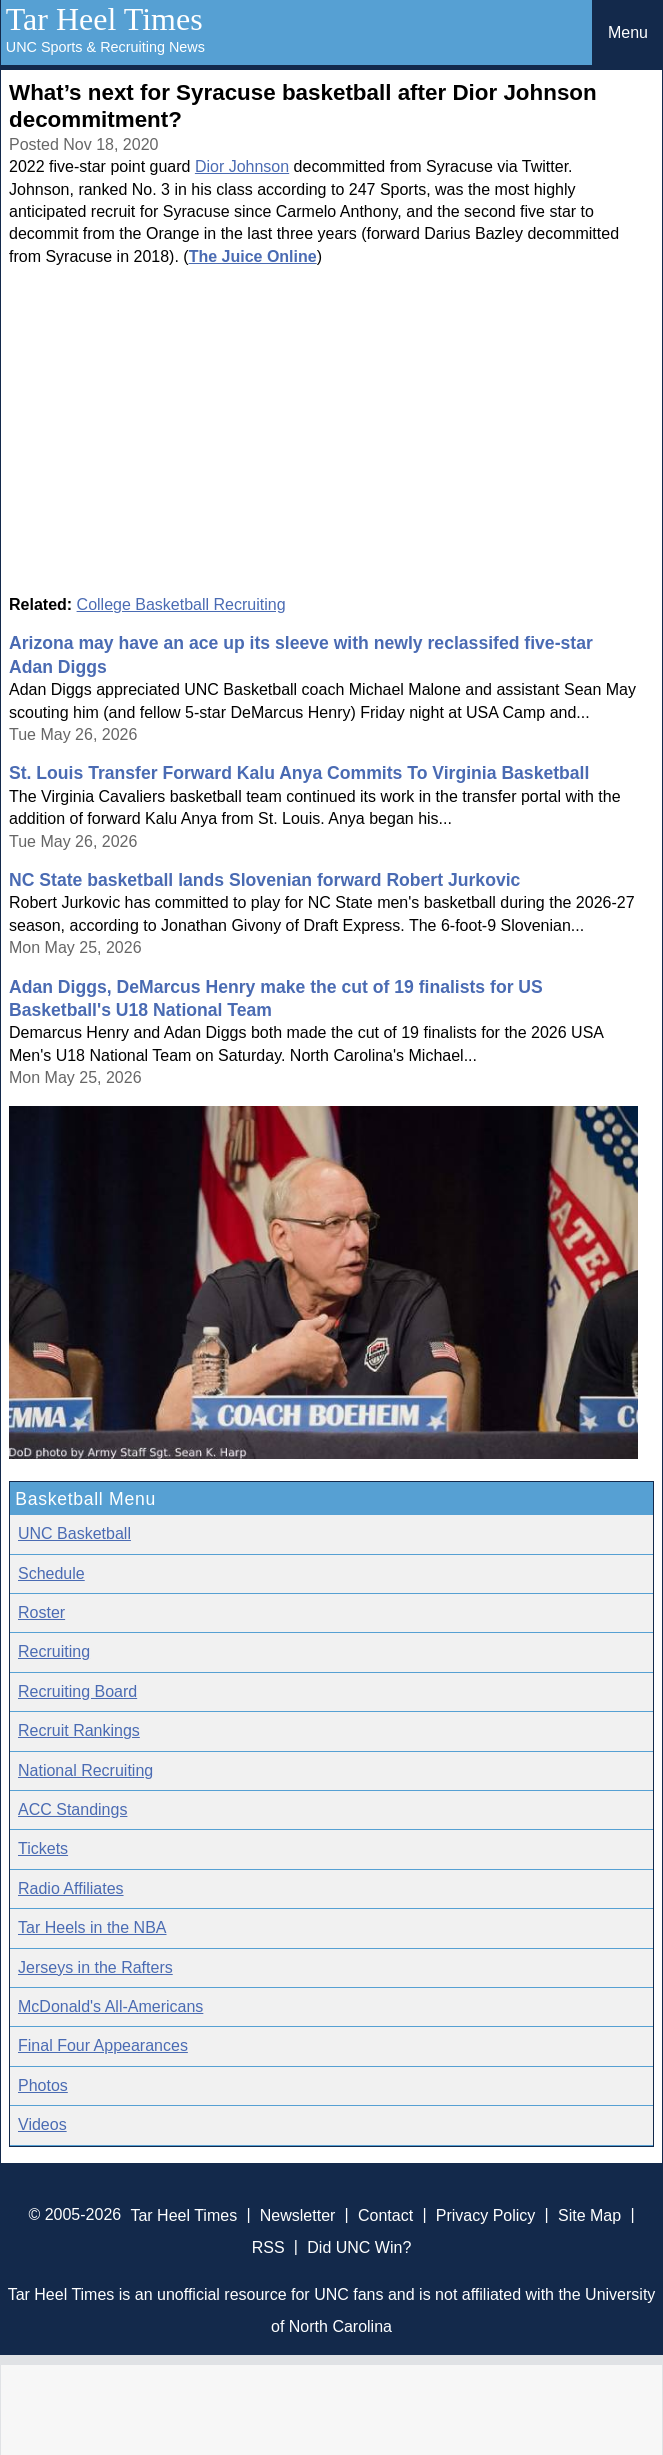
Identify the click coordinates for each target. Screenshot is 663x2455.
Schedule (51, 1573)
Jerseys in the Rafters (95, 1967)
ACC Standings (72, 1809)
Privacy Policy (486, 2214)
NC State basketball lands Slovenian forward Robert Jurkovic (264, 880)
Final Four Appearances (103, 2045)
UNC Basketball (74, 1533)
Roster (41, 1612)
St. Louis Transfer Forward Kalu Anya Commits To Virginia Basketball (299, 773)
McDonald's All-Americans (110, 2006)
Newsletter (298, 2214)
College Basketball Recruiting (181, 604)
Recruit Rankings (79, 1730)
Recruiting (54, 1651)
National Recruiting (85, 1770)
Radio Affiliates (71, 1888)
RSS (268, 2246)
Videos (42, 2124)
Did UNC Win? (359, 2246)
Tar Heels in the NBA (92, 1927)
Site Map (589, 2214)
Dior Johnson (242, 166)
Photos (43, 2085)
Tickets (43, 1848)
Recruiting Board (77, 1691)
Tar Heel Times (104, 19)
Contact (385, 2214)
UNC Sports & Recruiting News (105, 47)
